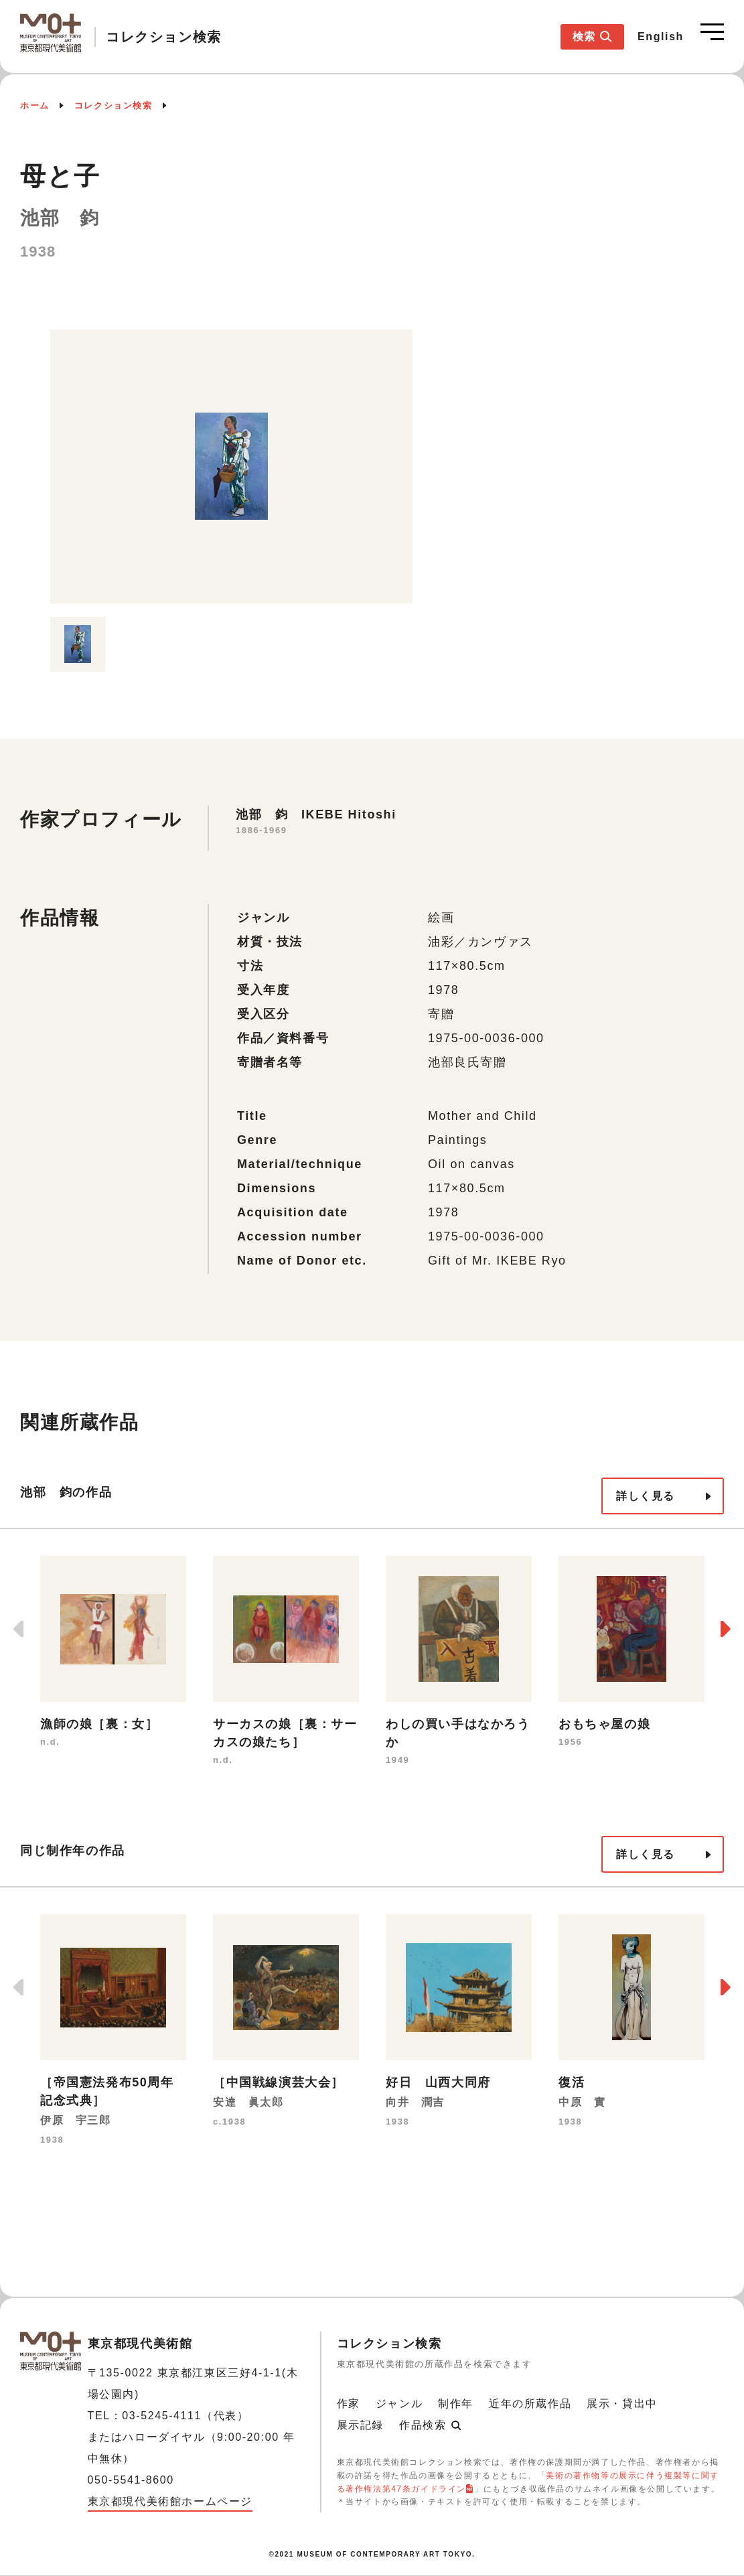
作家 (348, 2403)
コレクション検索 (113, 105)
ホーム (35, 105)
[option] (231, 466)
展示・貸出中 (622, 2403)
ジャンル (399, 2403)
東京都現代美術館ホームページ (170, 2501)
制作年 (455, 2403)
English (661, 36)
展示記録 (360, 2425)
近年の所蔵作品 (530, 2403)
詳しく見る (645, 1496)
